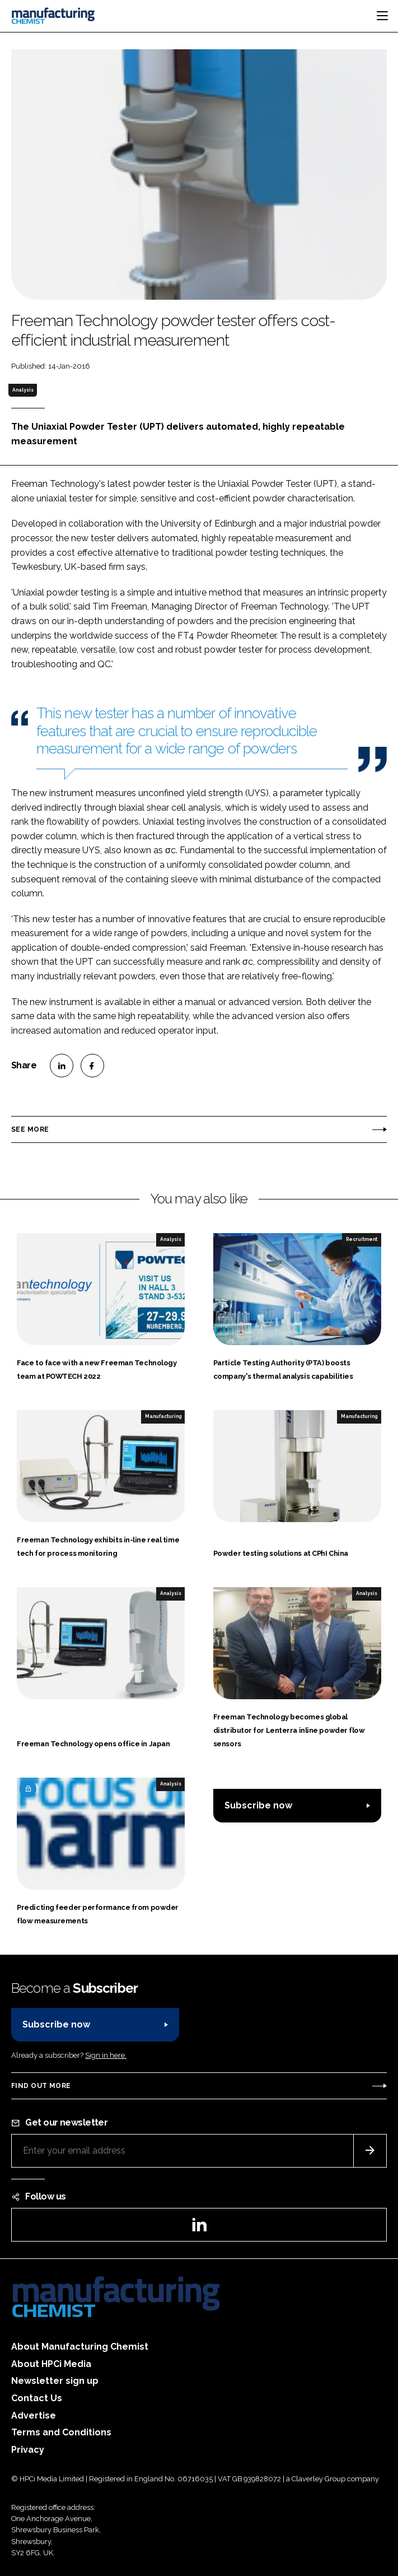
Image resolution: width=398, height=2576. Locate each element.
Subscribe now (258, 1805)
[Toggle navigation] (382, 15)
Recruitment (361, 1239)
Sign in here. (106, 2055)
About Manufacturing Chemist (79, 2346)
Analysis (23, 390)
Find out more (41, 2086)
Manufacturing (163, 1416)
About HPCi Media (51, 2364)
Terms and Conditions (61, 2432)
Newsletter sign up (55, 2380)
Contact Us (36, 2398)
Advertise (33, 2415)
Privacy (27, 2449)
